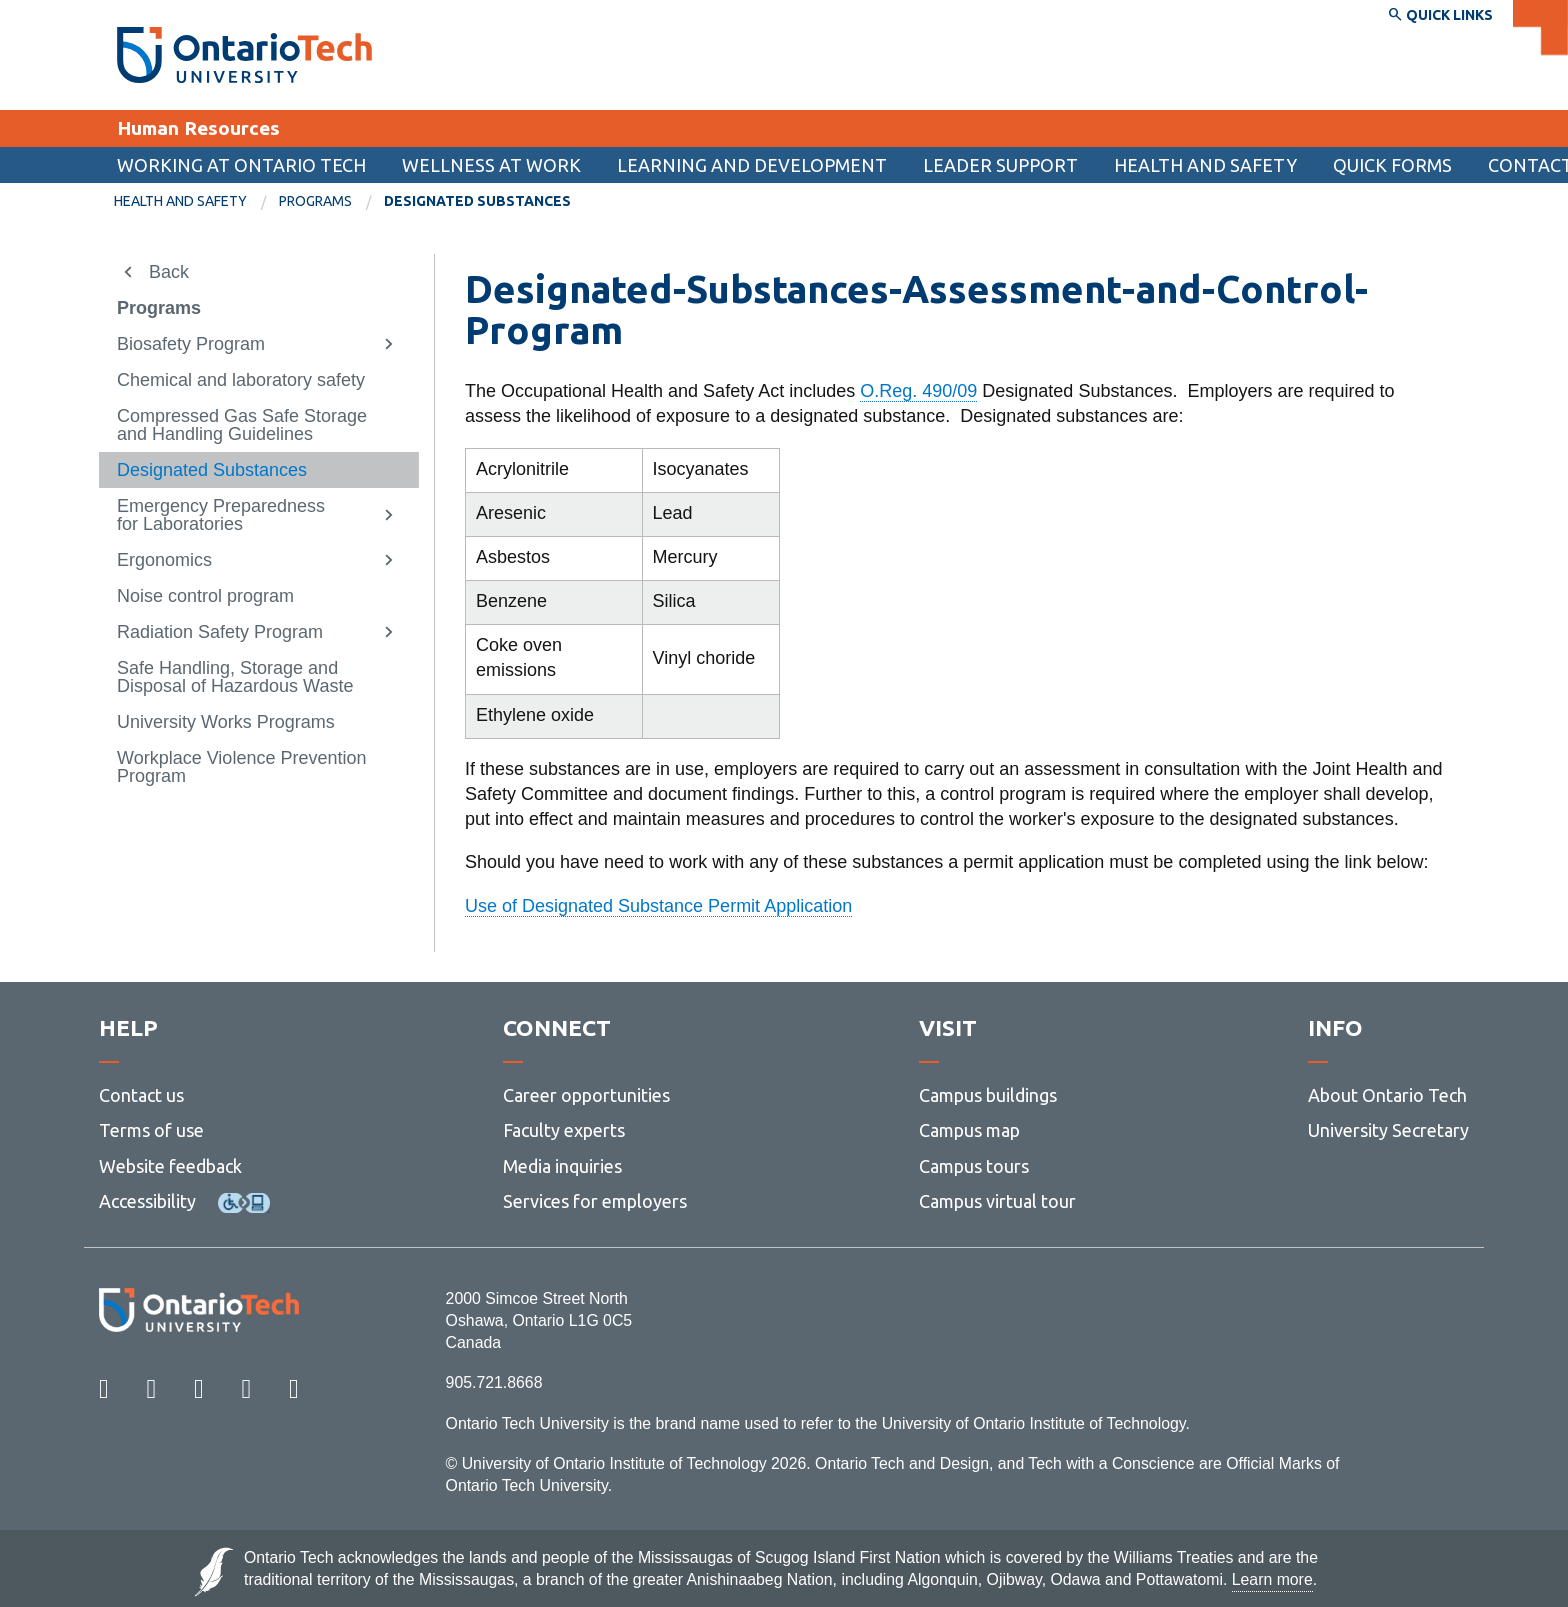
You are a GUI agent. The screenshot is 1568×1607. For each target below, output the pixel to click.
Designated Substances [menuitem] (477, 201)
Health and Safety (1205, 165)
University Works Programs (226, 722)
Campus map (969, 1130)
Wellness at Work (491, 165)
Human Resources (198, 128)
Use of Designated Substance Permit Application (658, 906)
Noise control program (205, 596)
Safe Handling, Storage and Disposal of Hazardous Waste (235, 677)
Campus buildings (988, 1095)
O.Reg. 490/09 (918, 391)
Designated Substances (212, 470)
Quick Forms (1392, 165)
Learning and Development (752, 165)
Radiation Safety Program (220, 632)
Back (169, 272)
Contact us (141, 1095)
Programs (315, 201)
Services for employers (595, 1201)
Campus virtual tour (997, 1201)
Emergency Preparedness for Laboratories (221, 515)
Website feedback (170, 1166)
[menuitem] (1392, 165)
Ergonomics (164, 560)
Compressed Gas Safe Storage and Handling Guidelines (242, 425)
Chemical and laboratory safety (241, 380)
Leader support (1000, 165)
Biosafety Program (191, 344)
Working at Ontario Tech (241, 165)
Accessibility (147, 1201)
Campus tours (974, 1166)
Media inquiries (562, 1166)
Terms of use (151, 1130)
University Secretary (1388, 1130)
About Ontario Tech (1387, 1095)
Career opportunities (586, 1095)
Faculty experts (564, 1130)
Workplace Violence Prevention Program (241, 767)
